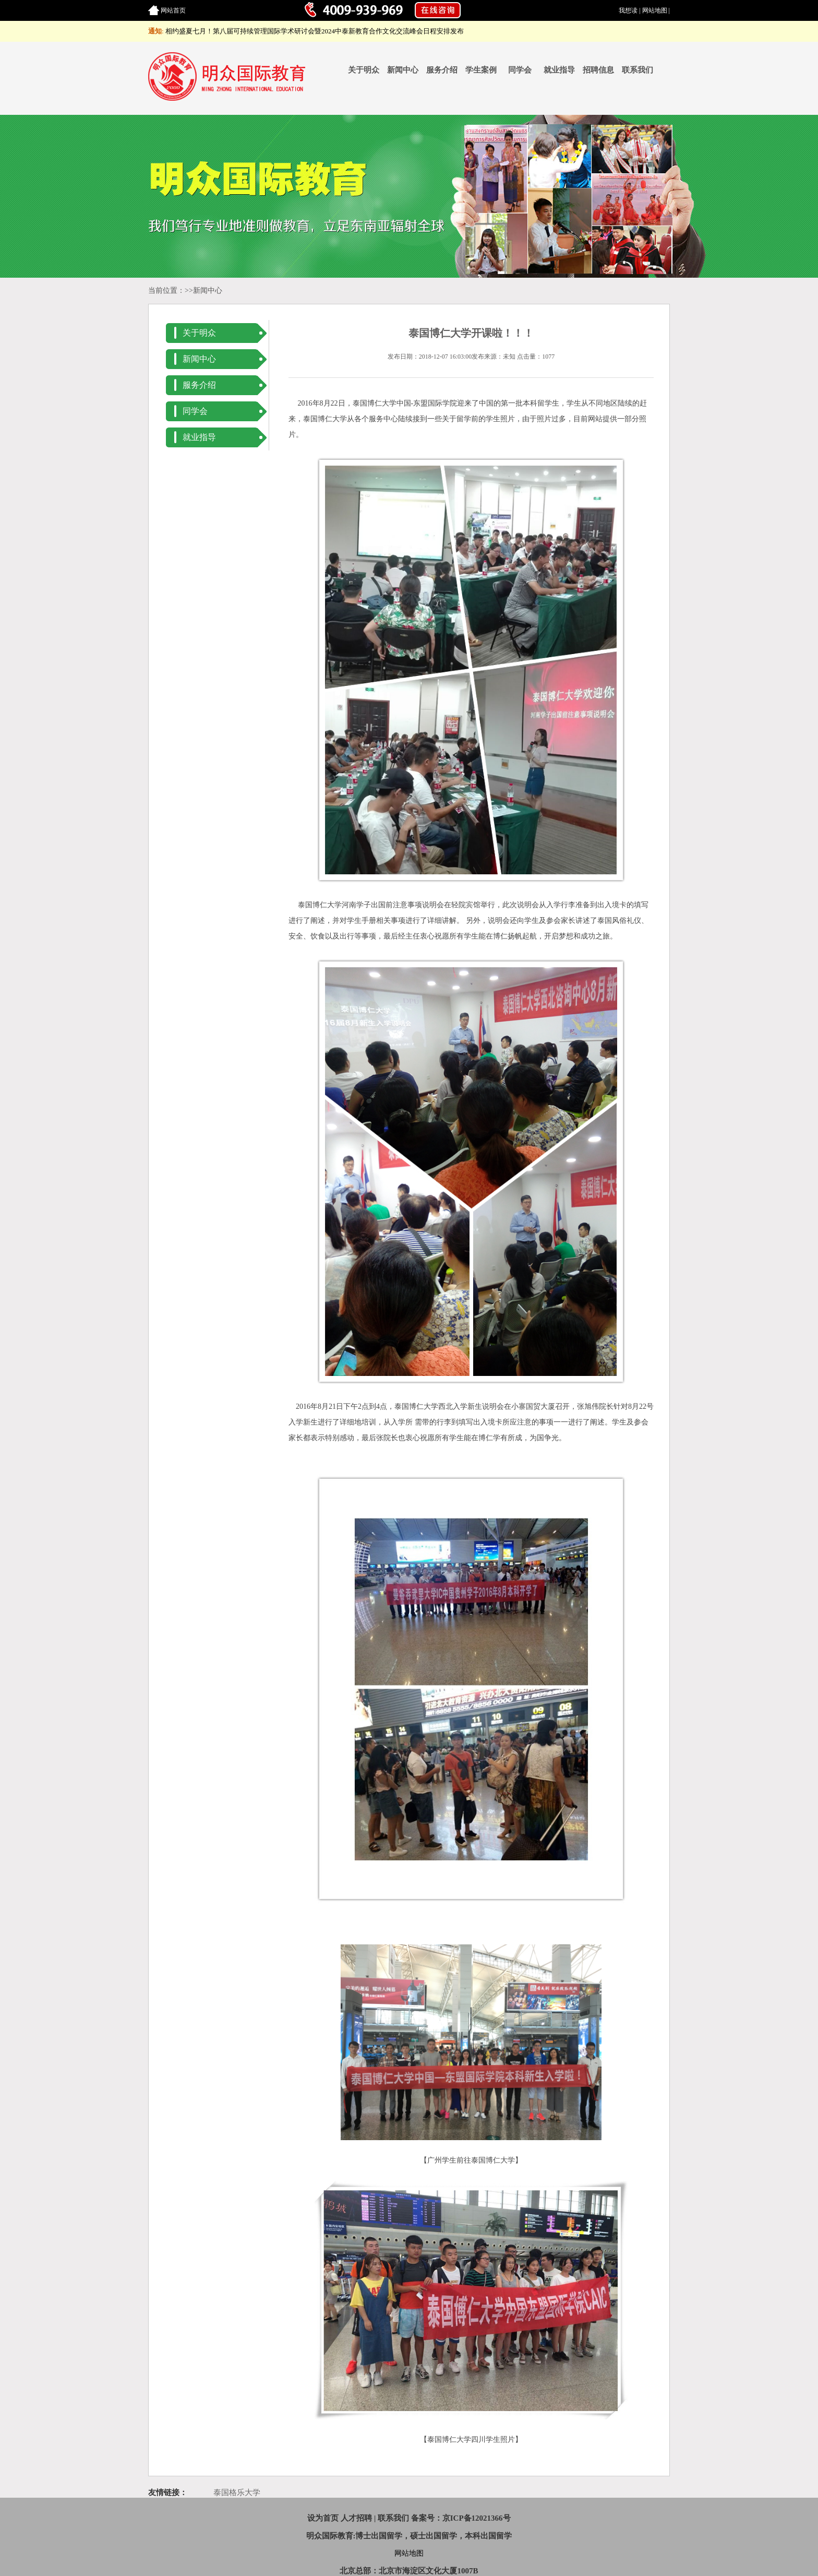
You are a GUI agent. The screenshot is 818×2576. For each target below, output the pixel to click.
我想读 (628, 10)
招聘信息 (598, 70)
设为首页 (323, 2518)
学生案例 (481, 70)
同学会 (520, 70)
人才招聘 (356, 2518)
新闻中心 (402, 70)
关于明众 (363, 70)
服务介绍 (442, 70)
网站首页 (173, 10)
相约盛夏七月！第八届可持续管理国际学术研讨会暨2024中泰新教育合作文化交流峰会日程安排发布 (314, 31)
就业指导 (559, 70)
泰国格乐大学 (236, 2492)
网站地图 (654, 10)
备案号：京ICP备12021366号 (461, 2518)
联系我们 (637, 70)
